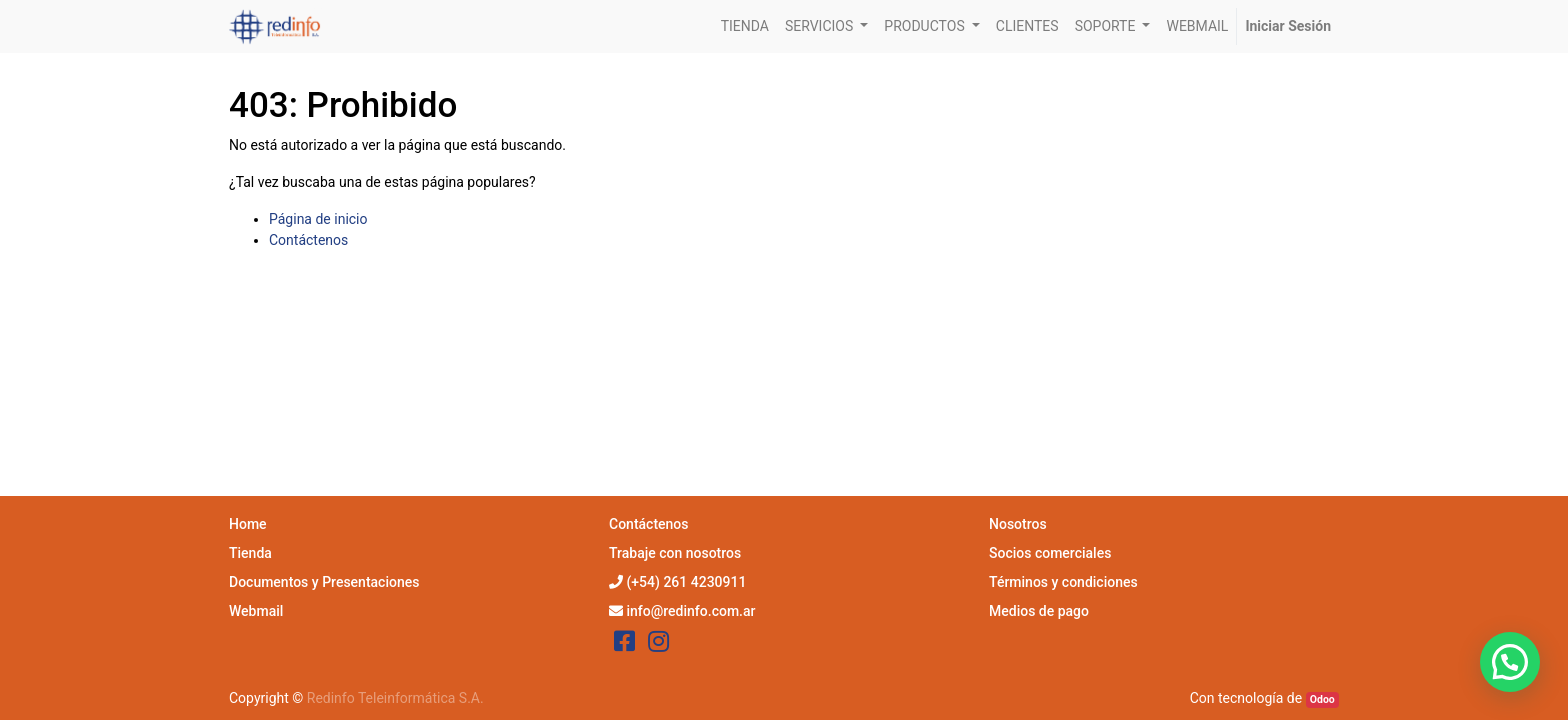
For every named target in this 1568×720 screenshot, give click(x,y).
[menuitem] (745, 26)
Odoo (1322, 699)
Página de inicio (318, 219)
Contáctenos (308, 240)
